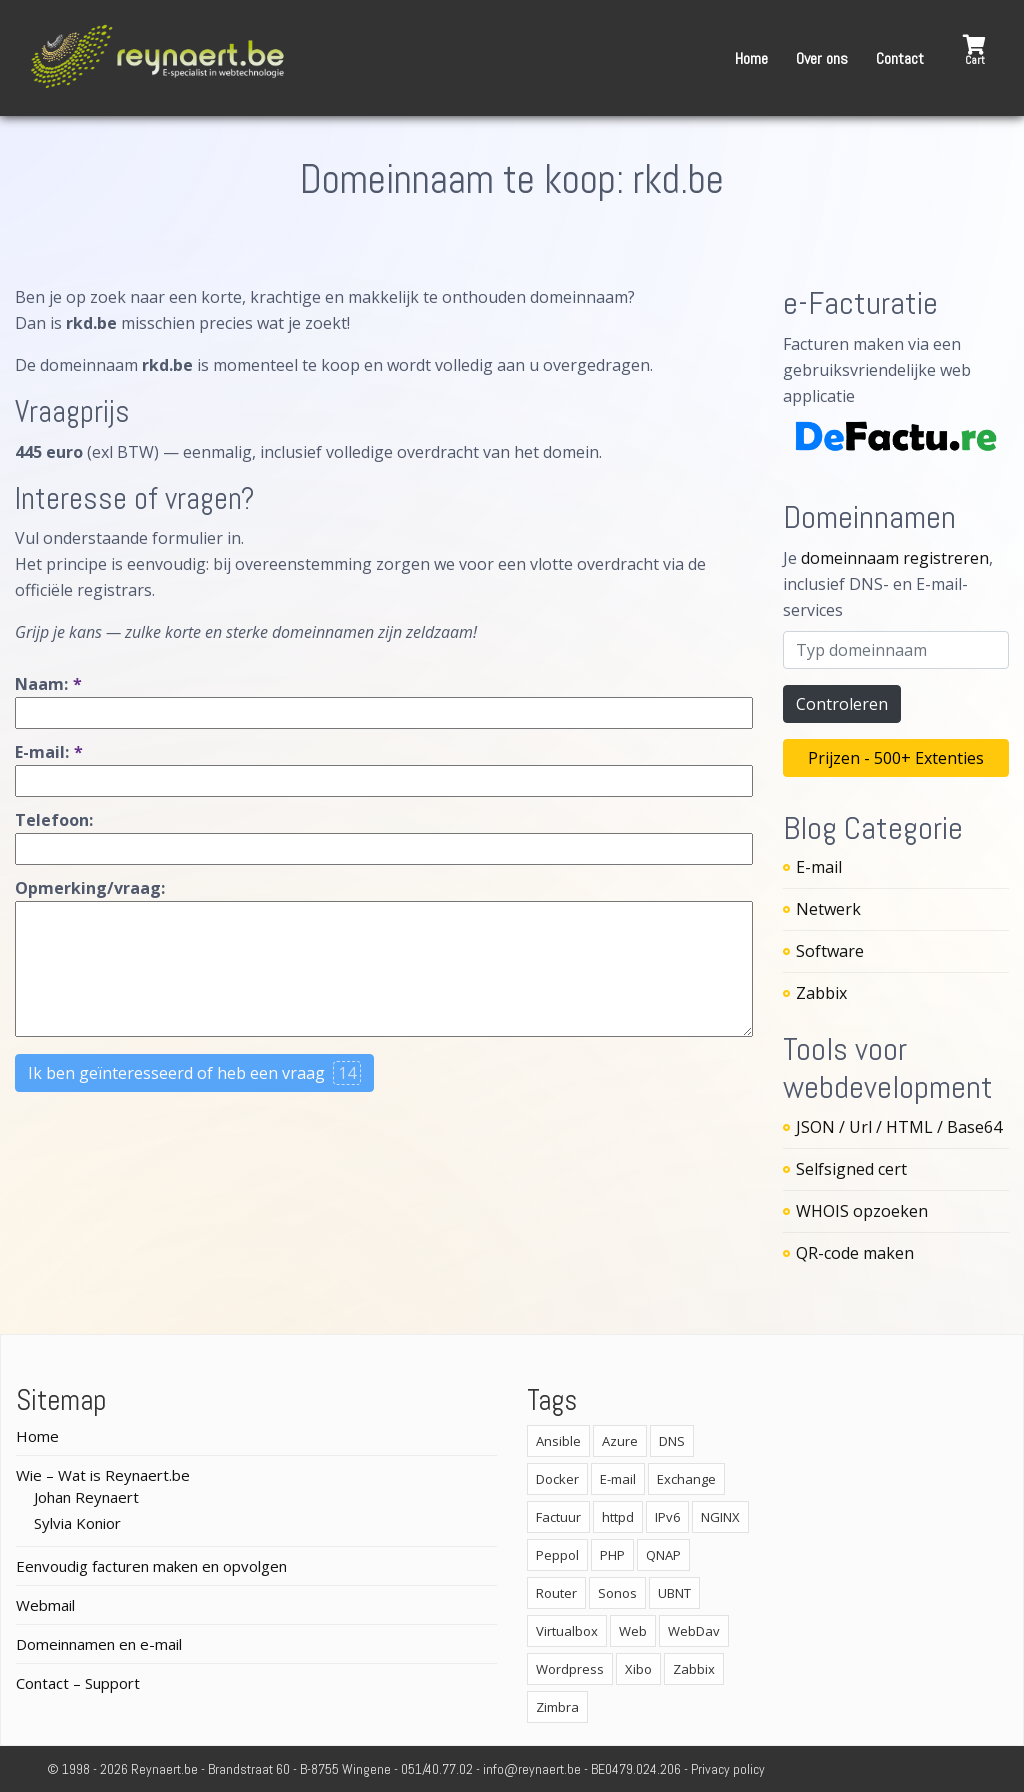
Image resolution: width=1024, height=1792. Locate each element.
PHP (612, 1555)
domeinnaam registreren (895, 558)
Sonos (617, 1593)
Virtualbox (567, 1631)
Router (556, 1593)
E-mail (819, 867)
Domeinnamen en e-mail (99, 1644)
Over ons (822, 58)
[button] (974, 50)
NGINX (720, 1517)
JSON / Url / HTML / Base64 (899, 1127)
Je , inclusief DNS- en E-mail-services (888, 584)
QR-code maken (855, 1253)
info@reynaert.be (532, 1769)
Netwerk (828, 909)
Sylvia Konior (77, 1523)
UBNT (674, 1593)
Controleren (842, 704)
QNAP (663, 1555)
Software (830, 951)
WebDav (694, 1631)
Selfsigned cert (851, 1169)
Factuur (558, 1517)
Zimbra (557, 1707)
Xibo (638, 1669)
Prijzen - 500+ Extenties (896, 758)
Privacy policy (728, 1769)
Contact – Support (78, 1683)
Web (633, 1631)
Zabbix (821, 993)
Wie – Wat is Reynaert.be (103, 1475)
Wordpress (570, 1669)
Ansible (558, 1441)
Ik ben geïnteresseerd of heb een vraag (194, 1073)
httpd (618, 1517)
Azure (620, 1441)
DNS (672, 1441)
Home (751, 58)
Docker (557, 1479)
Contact (900, 58)
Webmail (45, 1605)
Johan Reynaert (86, 1497)
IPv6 (667, 1517)
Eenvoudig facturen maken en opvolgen (151, 1566)
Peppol (557, 1555)
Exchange (686, 1479)
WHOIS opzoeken (862, 1211)
